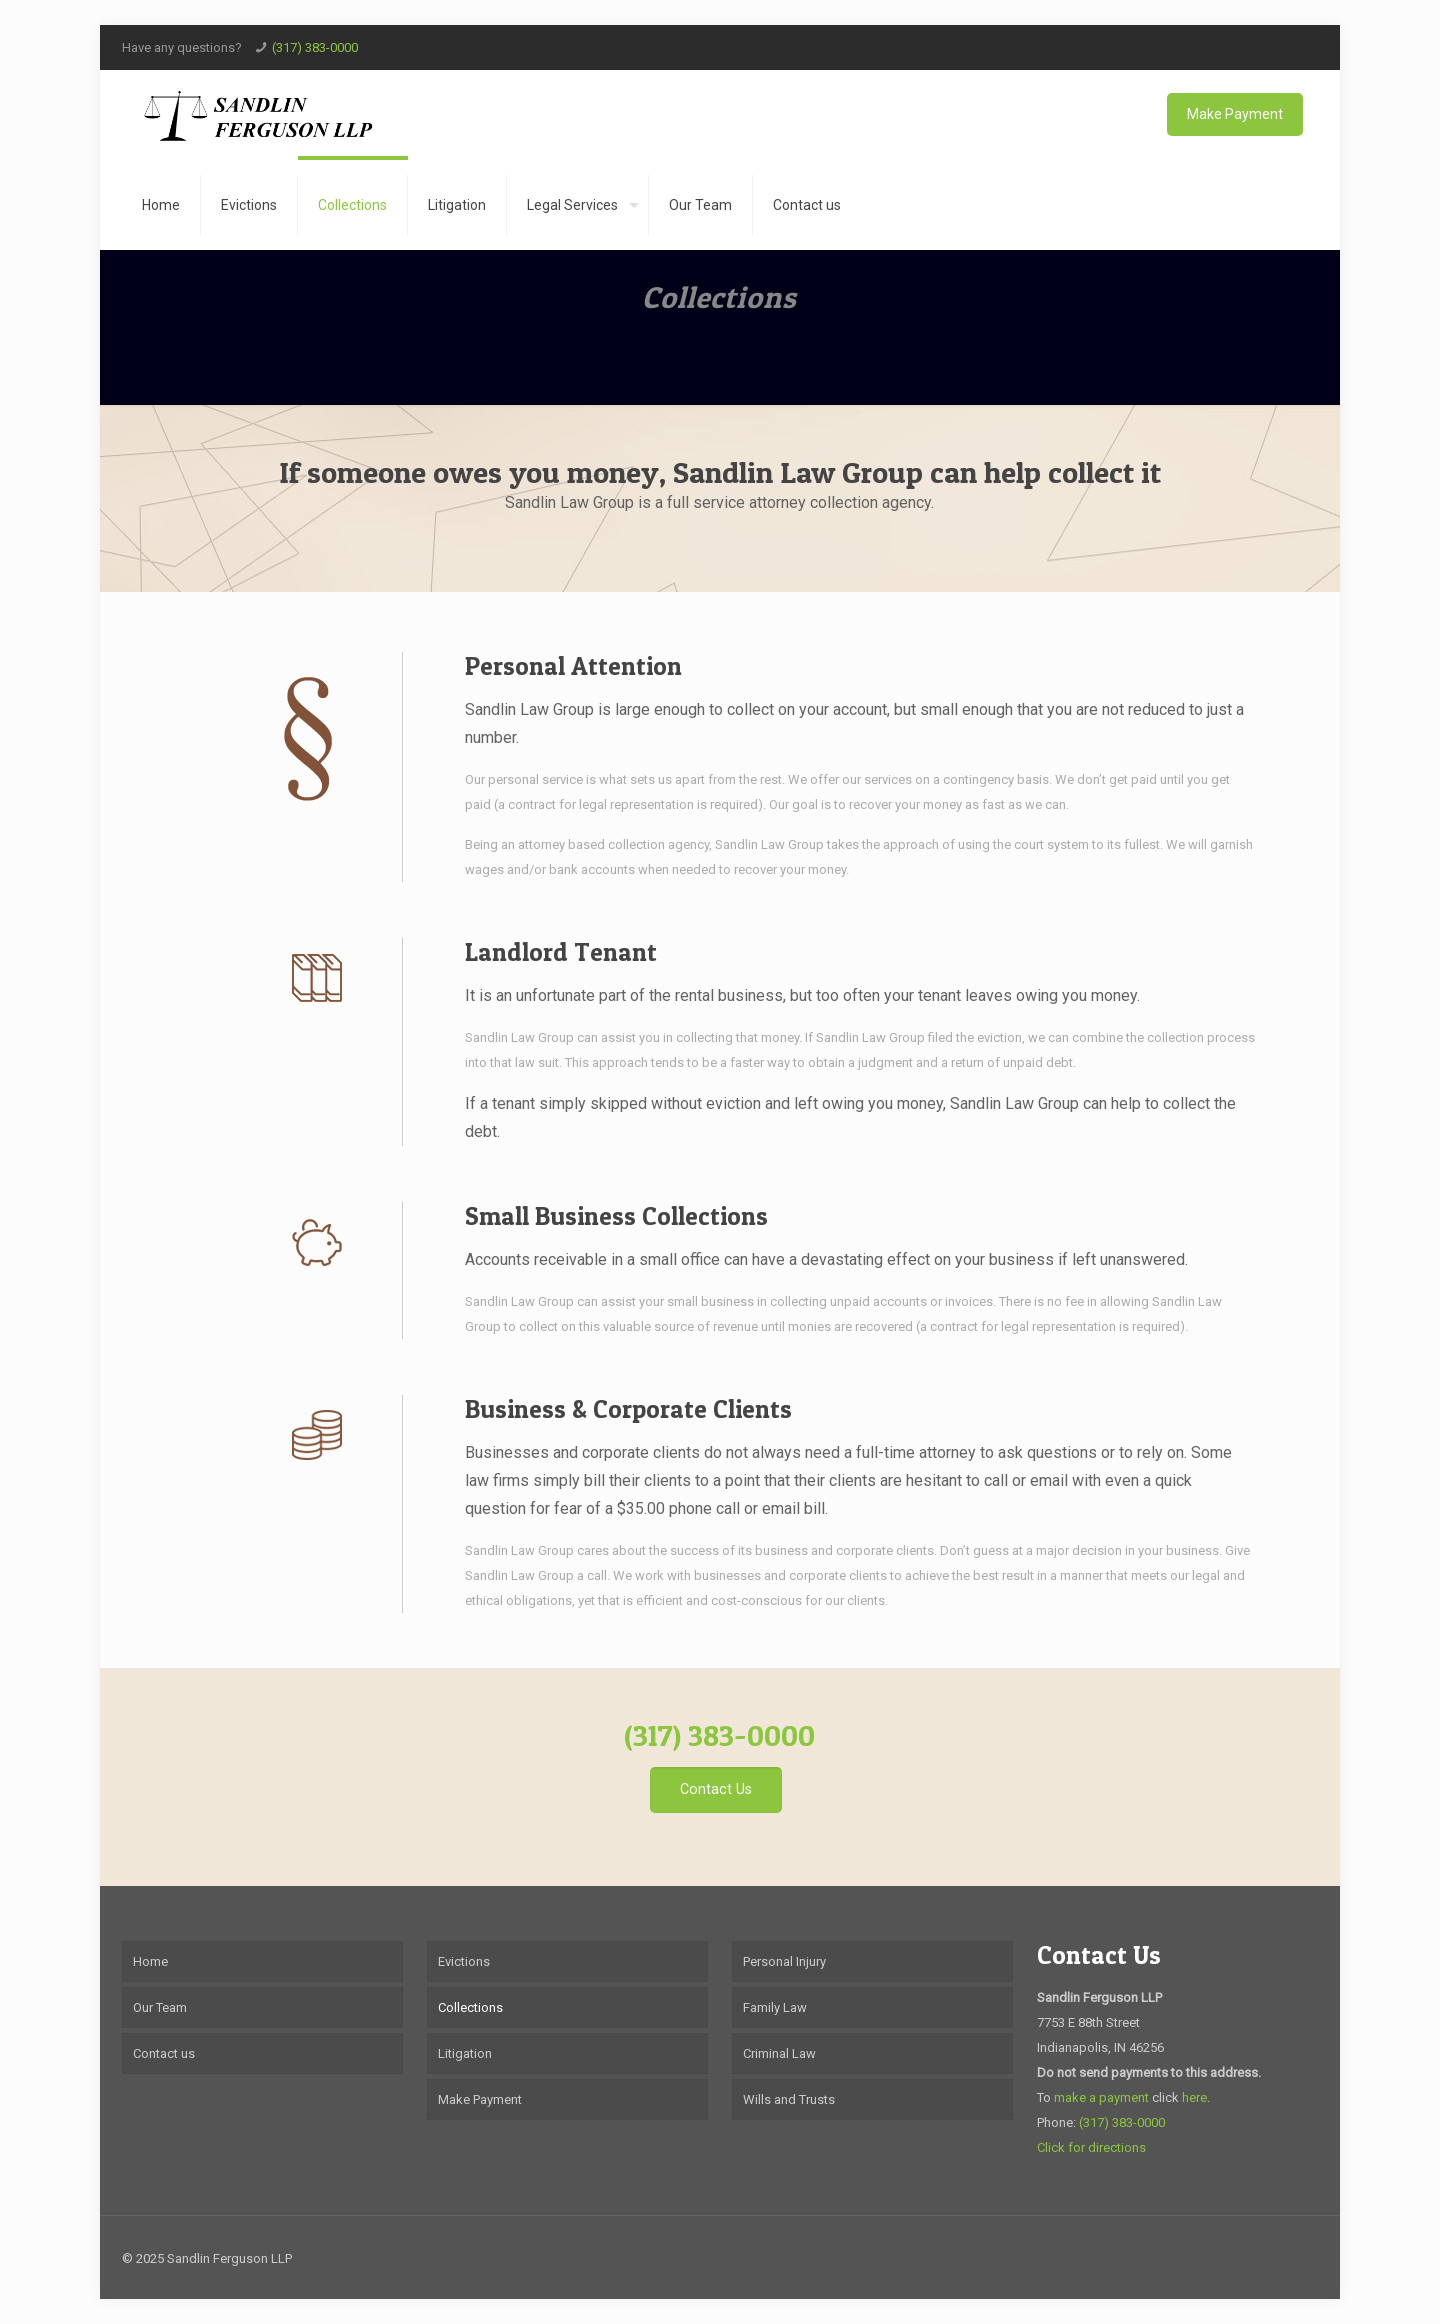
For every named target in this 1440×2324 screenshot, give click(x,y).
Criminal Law (779, 2053)
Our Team (160, 2007)
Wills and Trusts (789, 2099)
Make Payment (1235, 114)
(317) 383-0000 (315, 47)
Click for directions (1091, 2147)
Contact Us (1099, 1955)
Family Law (775, 2007)
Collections (470, 2007)
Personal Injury (784, 1961)
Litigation (465, 2053)
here (1194, 2097)
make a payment (1101, 2097)
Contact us (164, 2053)
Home (150, 1961)
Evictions (464, 1961)
